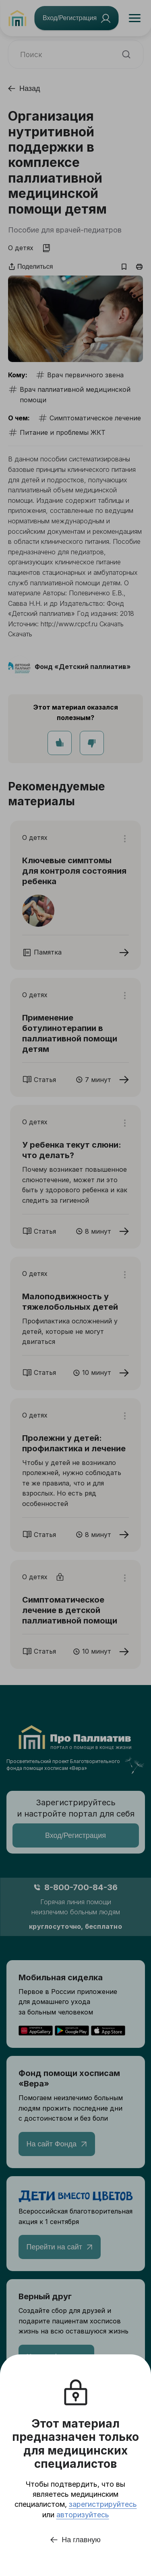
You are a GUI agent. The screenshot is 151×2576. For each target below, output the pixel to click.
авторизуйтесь (82, 2514)
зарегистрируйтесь (103, 2504)
